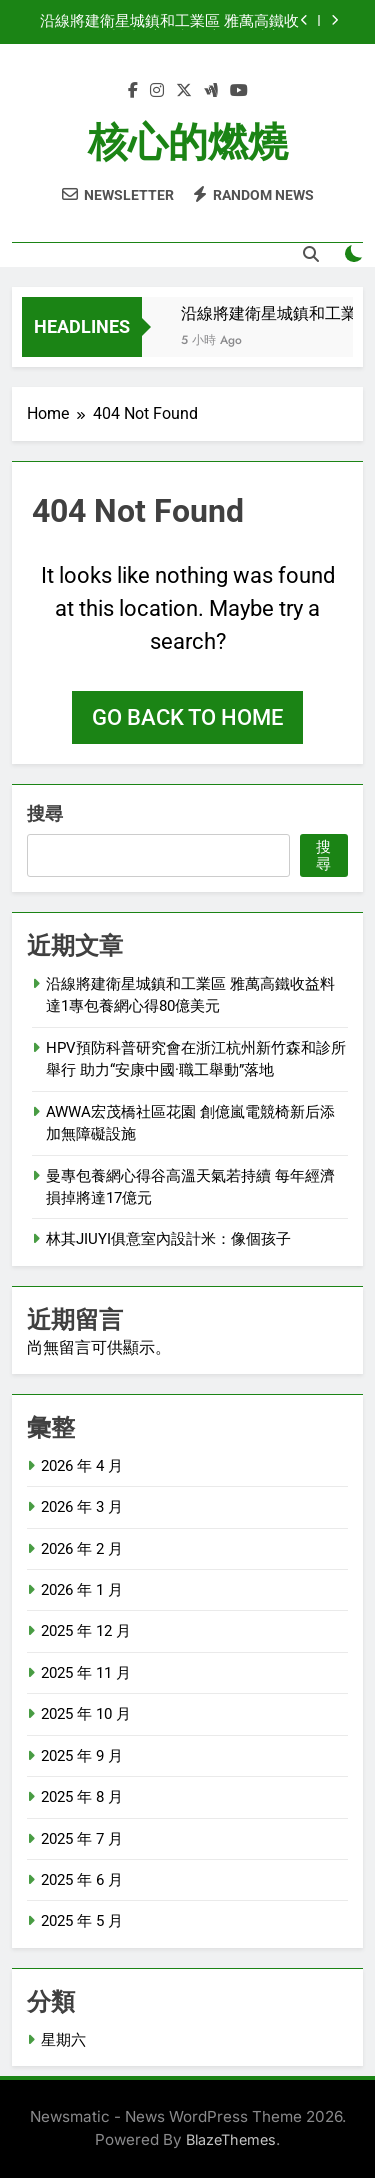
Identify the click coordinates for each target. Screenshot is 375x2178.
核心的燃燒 (188, 142)
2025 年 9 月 (82, 1756)
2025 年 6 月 (82, 1880)
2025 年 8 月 (82, 1797)
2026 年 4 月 (82, 1466)
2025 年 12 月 (86, 1631)
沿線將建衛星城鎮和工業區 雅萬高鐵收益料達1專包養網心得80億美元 (169, 22)
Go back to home (187, 717)
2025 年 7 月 (82, 1839)
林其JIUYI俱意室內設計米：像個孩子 (168, 1239)
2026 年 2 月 (82, 1549)
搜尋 (45, 813)
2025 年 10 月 (86, 1714)
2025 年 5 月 (82, 1921)
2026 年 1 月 (82, 1590)
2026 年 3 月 (82, 1507)
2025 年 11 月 (86, 1673)
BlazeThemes (231, 2139)
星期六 (63, 2040)
